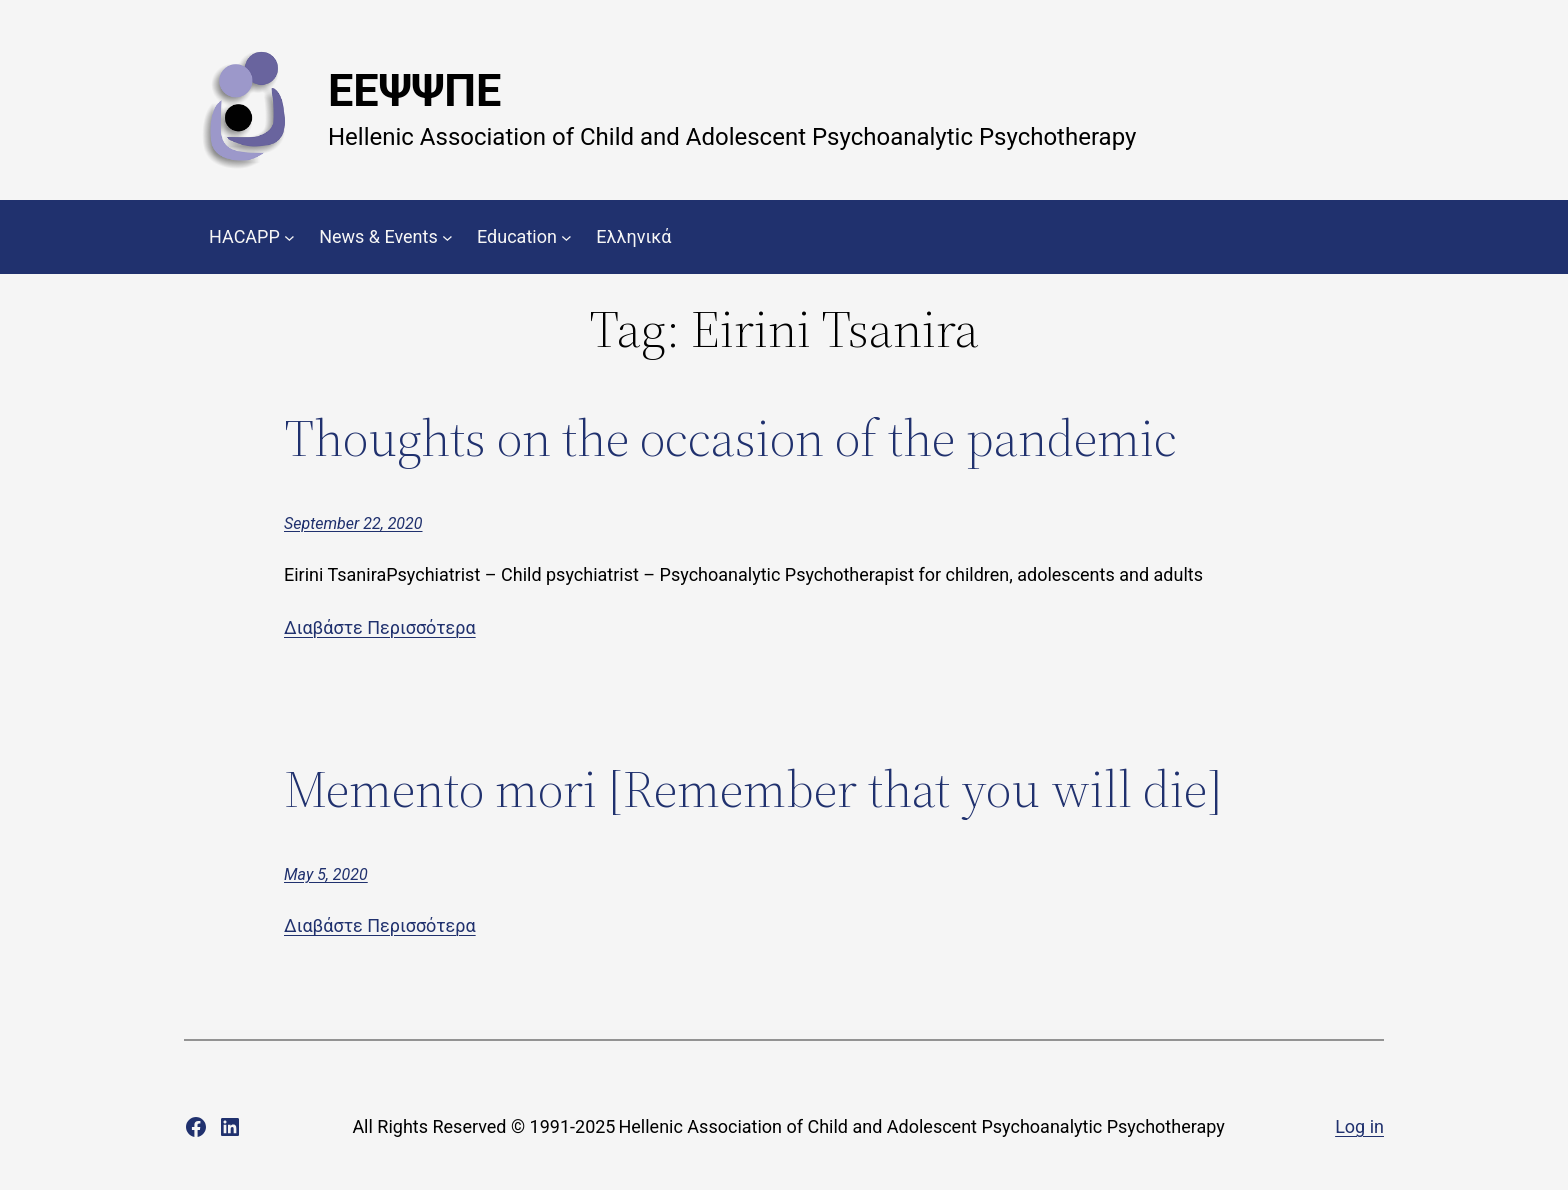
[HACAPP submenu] (289, 237)
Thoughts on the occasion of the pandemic (730, 438)
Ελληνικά (633, 236)
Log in (1359, 1126)
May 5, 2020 (326, 874)
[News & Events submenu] (447, 237)
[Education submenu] (566, 237)
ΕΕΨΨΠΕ (414, 90)
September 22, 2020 (353, 523)
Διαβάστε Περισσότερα (380, 627)
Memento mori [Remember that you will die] (753, 789)
